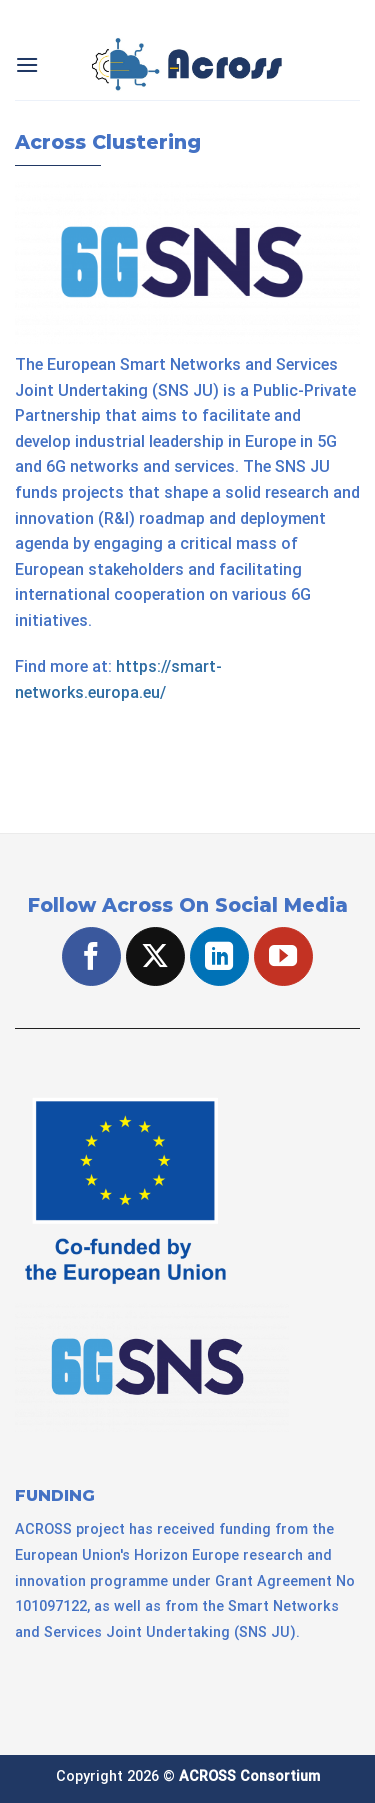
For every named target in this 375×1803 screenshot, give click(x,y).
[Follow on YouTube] (283, 956)
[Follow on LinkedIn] (219, 956)
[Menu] (27, 64)
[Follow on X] (155, 956)
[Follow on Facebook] (91, 956)
